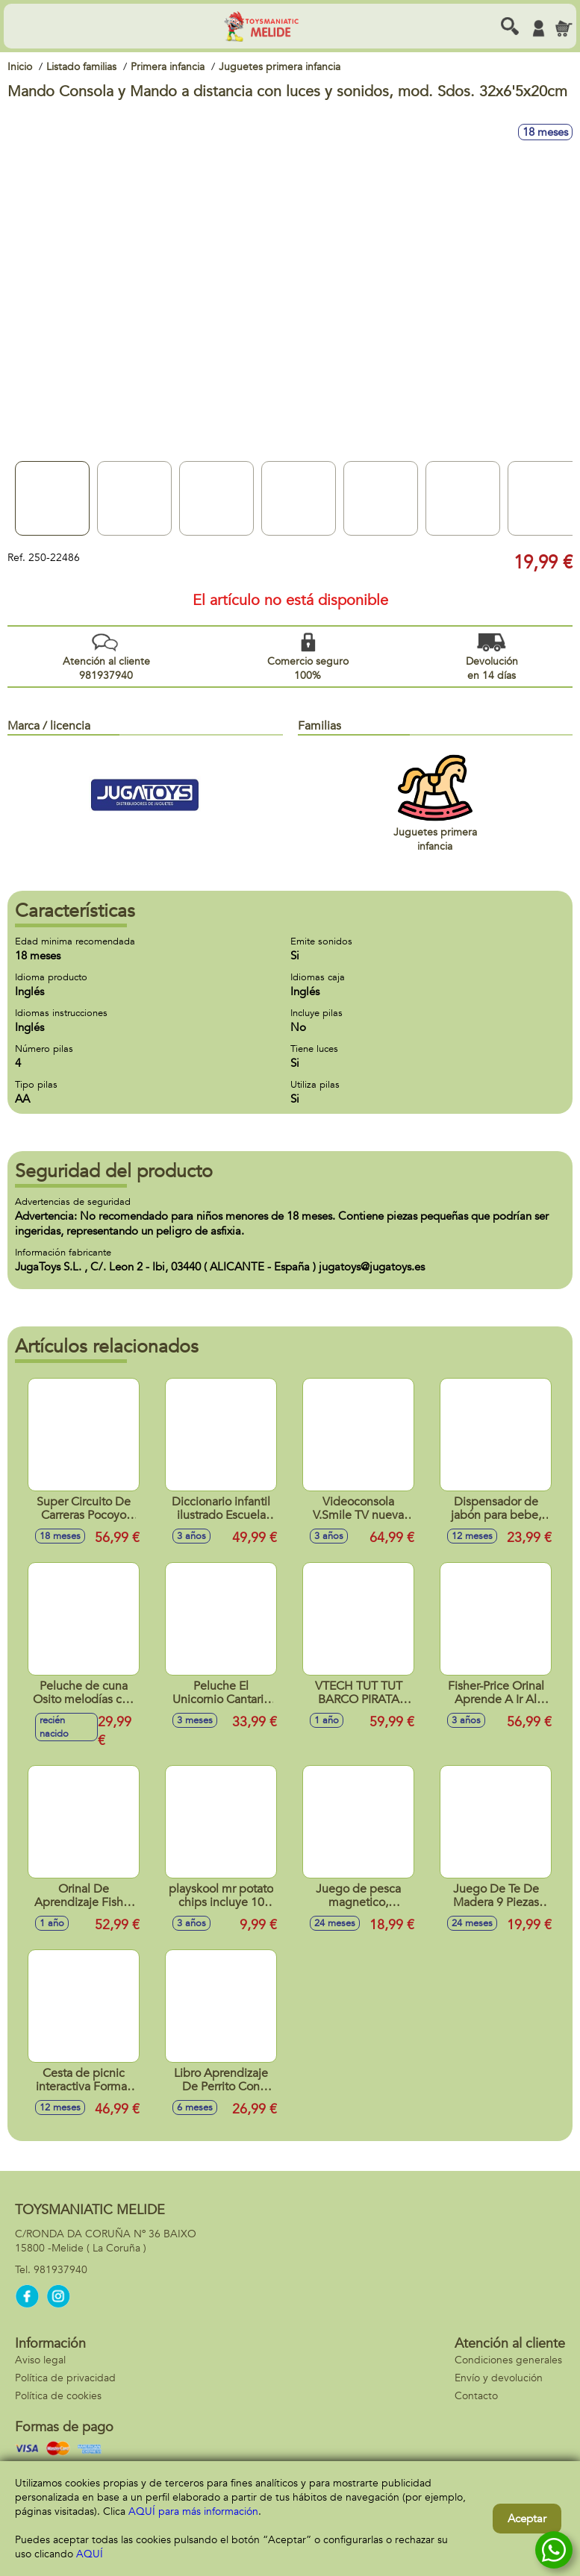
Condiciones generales (508, 2360)
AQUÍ (89, 2554)
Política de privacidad (65, 2378)
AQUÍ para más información (193, 2511)
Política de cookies (58, 2396)
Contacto (476, 2396)
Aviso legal (40, 2360)
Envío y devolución (499, 2378)
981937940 (60, 2270)
